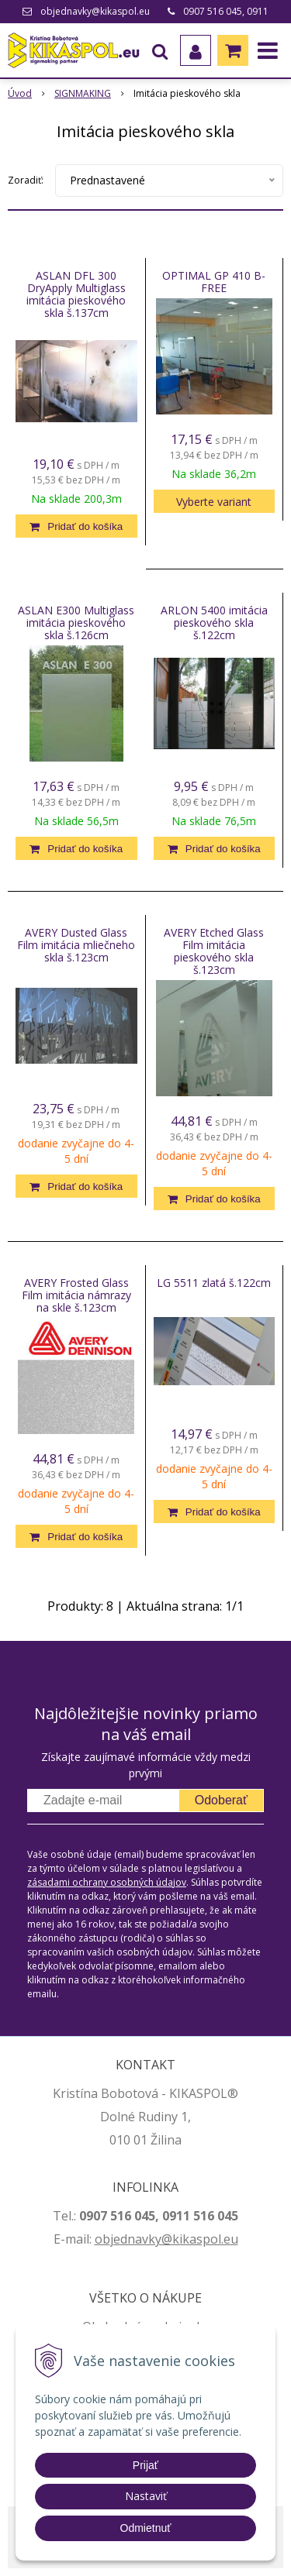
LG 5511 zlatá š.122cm (214, 1283)
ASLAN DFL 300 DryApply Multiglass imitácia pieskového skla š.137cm (76, 294)
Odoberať (221, 1800)
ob (102, 2239)
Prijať (145, 2465)
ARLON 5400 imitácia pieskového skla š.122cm (214, 622)
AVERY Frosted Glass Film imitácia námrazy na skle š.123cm (76, 1295)
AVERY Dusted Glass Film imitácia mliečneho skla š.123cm (76, 945)
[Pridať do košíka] (76, 526)
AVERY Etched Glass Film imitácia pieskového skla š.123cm (214, 951)
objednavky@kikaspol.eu (95, 11)
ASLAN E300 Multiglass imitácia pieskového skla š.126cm (76, 622)
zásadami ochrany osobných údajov (106, 1882)
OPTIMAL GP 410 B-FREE (213, 282)
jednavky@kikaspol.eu (174, 2239)
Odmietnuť (145, 2528)
